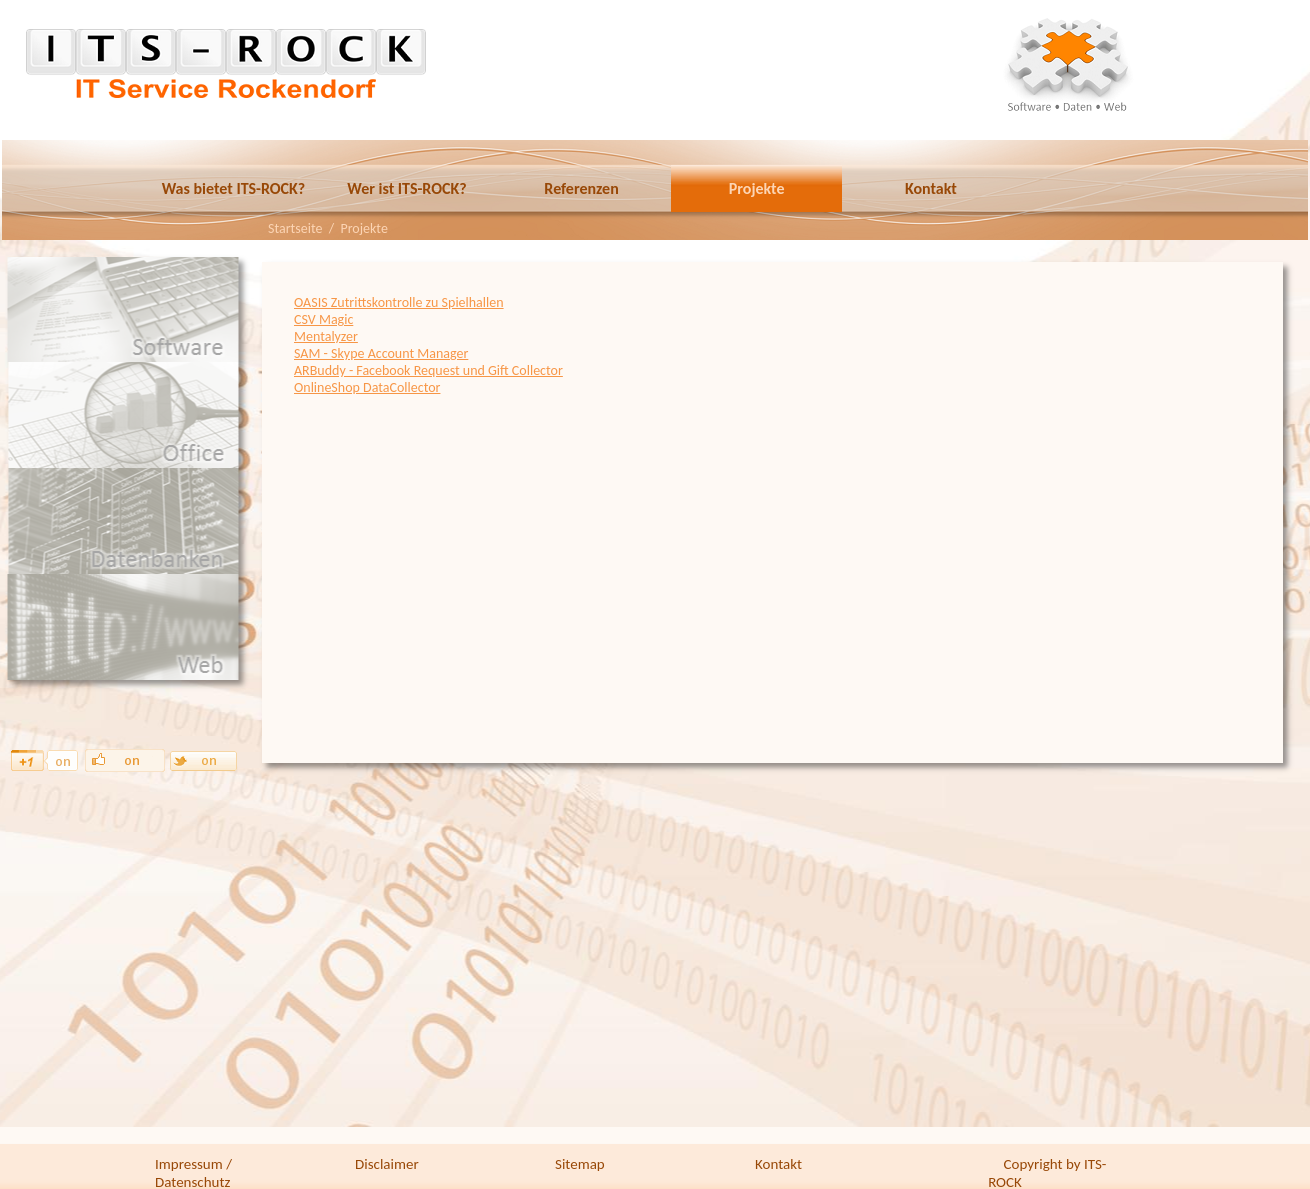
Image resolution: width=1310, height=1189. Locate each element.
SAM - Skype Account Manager (381, 353)
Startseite (295, 228)
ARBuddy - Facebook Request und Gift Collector (428, 370)
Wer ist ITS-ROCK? (406, 188)
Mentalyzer (326, 336)
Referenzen (581, 188)
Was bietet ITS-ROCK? (234, 188)
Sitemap (580, 1164)
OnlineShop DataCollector (367, 387)
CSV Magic (323, 319)
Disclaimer (387, 1164)
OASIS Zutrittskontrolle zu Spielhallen (399, 302)
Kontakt (931, 188)
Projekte (757, 188)
